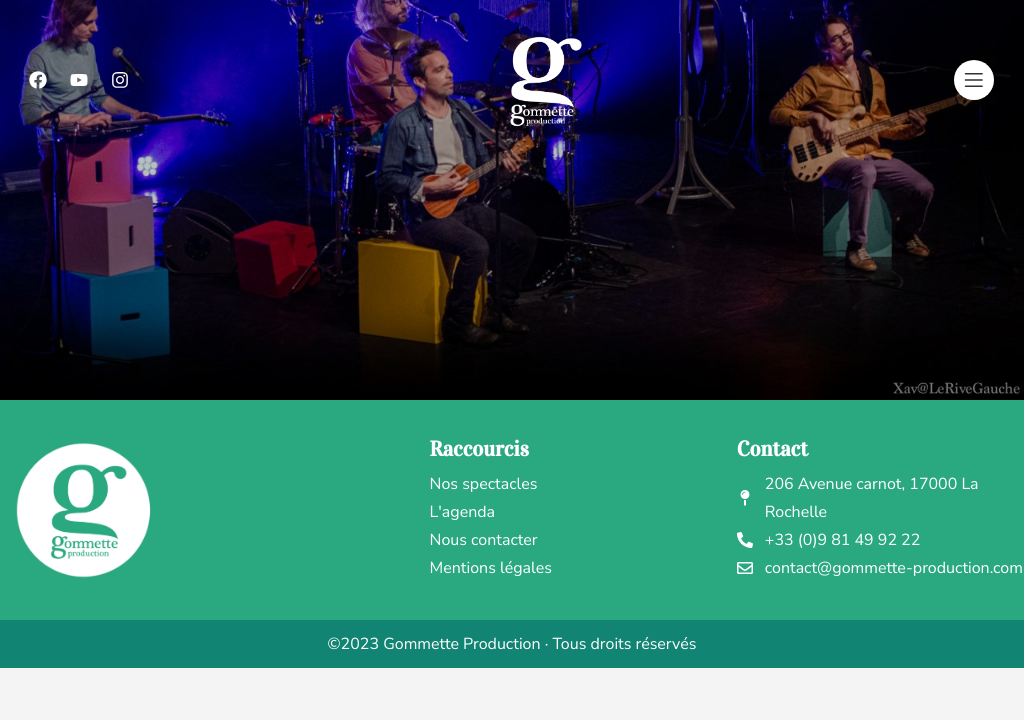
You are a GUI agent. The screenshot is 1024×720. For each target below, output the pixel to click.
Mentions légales (491, 568)
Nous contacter (484, 540)
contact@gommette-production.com (880, 568)
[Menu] (974, 80)
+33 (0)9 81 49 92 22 (829, 540)
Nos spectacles (484, 484)
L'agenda (463, 512)
